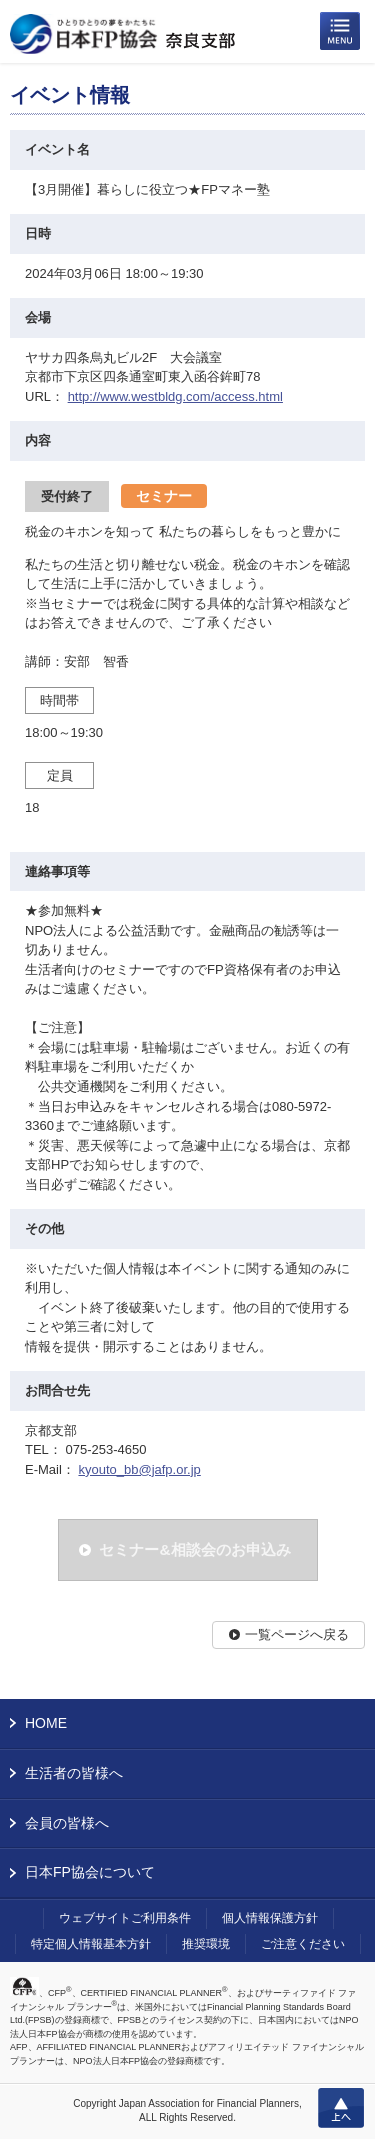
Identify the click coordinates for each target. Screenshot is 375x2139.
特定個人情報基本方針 (91, 1944)
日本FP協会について (90, 1872)
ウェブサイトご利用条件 (125, 1918)
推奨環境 (206, 1944)
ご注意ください (303, 1944)
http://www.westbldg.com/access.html (175, 396)
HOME (46, 1723)
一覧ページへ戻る (297, 1634)
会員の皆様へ (67, 1823)
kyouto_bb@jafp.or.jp (139, 1469)
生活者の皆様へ (74, 1773)
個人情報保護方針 (270, 1918)
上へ (341, 2108)
